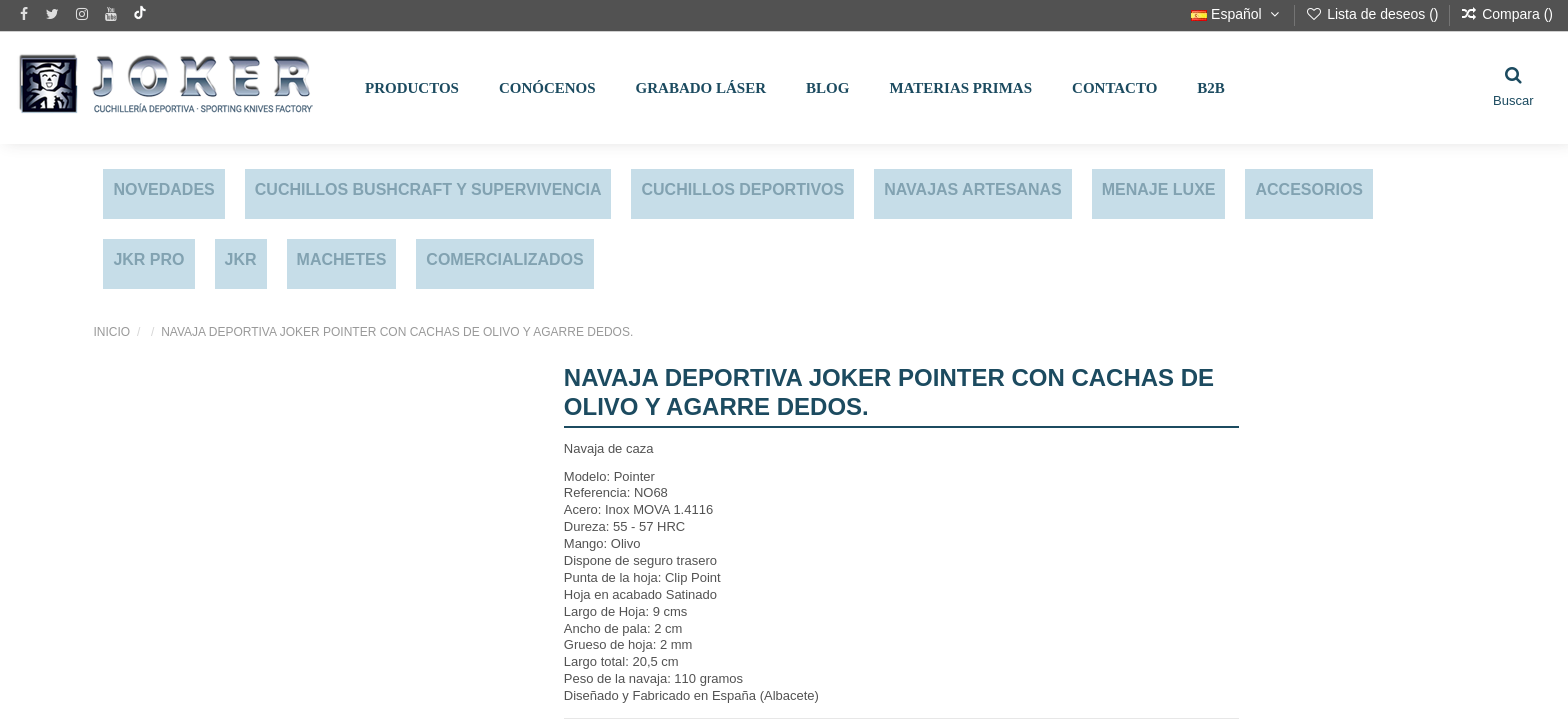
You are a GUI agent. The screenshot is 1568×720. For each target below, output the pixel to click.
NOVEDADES (163, 189)
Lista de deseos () (1373, 14)
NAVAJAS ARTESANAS (973, 189)
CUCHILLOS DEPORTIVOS (742, 189)
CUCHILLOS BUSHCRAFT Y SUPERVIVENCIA (428, 189)
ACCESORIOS (1309, 189)
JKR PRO (148, 259)
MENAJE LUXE (1159, 189)
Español (1237, 14)
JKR (241, 259)
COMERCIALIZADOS (504, 259)
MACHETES (342, 259)
